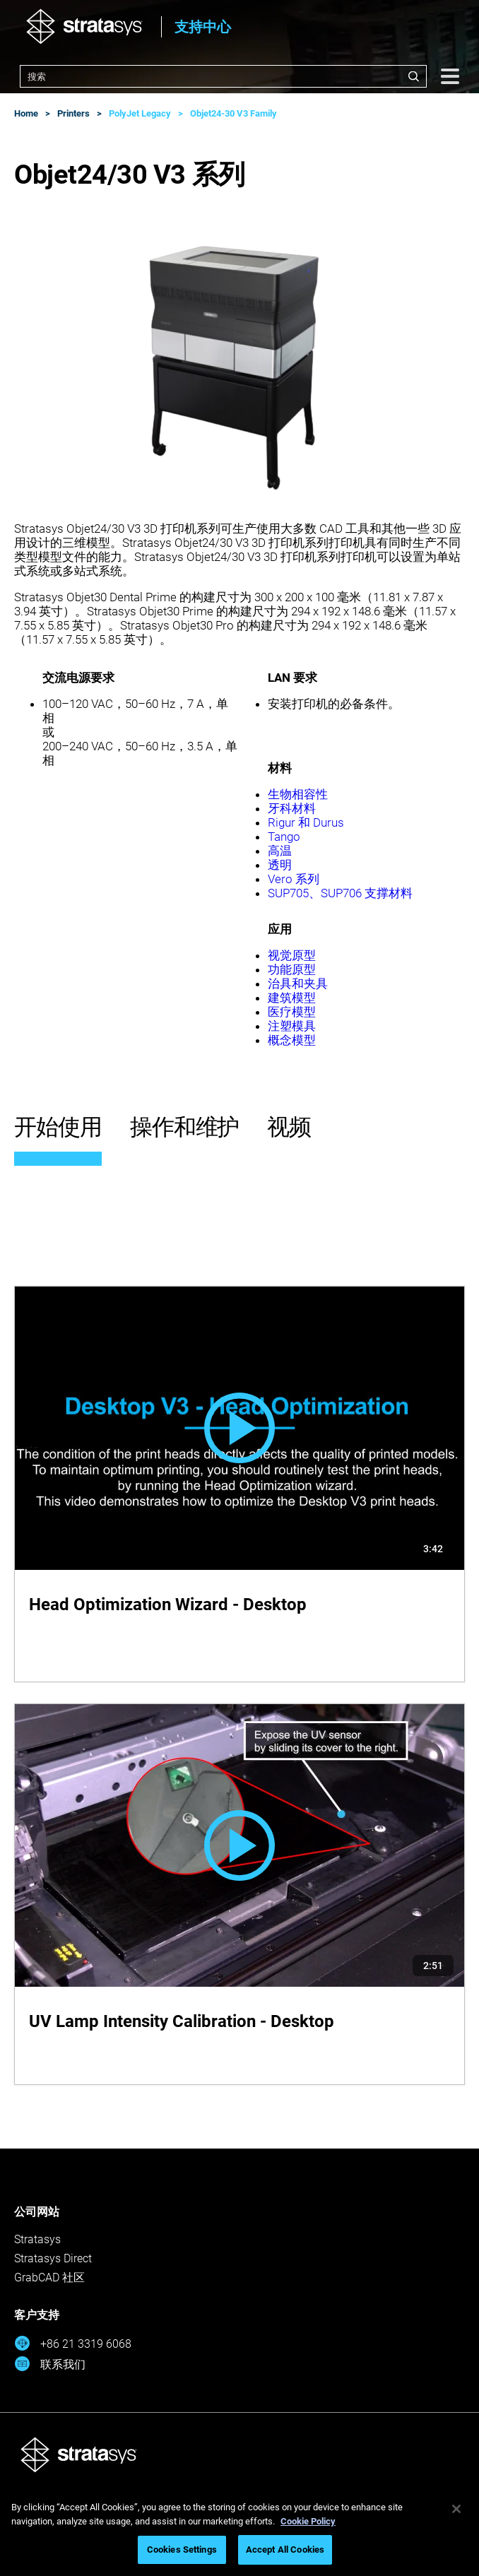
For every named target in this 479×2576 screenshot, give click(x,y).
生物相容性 (298, 794)
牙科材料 (292, 808)
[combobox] (223, 76)
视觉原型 (292, 955)
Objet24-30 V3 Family (233, 113)
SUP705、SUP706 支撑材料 (340, 893)
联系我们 (49, 2363)
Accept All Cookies (285, 2549)
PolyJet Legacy (140, 113)
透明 (280, 865)
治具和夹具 (298, 983)
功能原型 (292, 969)
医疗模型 (292, 1012)
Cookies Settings (182, 2549)
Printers (73, 113)
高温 (280, 851)
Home (26, 113)
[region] (239, 2531)
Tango (284, 836)
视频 (289, 1126)
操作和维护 (185, 1126)
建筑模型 (292, 998)
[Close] (456, 2508)
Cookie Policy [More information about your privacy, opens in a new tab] (308, 2521)
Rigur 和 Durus (306, 822)
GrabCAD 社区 (49, 2277)
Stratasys (37, 2239)
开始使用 (58, 1126)
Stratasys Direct (53, 2258)
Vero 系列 (293, 879)
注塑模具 (292, 1026)
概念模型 (292, 1040)
